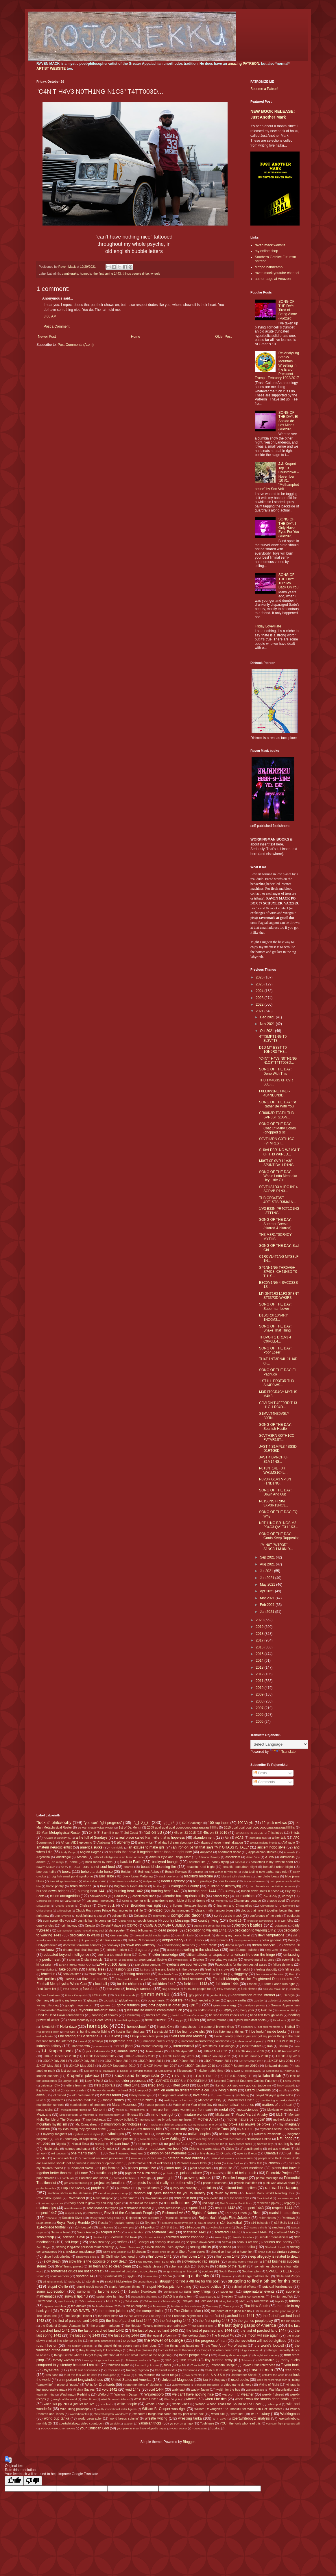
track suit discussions (85, 2370)
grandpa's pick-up (254, 2005)
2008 (260, 1701)
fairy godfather (45, 1969)
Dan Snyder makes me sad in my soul (80, 1930)
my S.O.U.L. (245, 2129)
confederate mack (227, 1916)
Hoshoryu (247, 2026)
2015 (260, 1654)
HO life (295, 2020)
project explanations (109, 2183)
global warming (129, 2000)
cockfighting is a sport (91, 1915)
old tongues (58, 2153)
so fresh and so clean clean (109, 2266)
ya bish (114, 2423)
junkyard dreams (277, 2065)
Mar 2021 (268, 1598)
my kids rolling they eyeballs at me (82, 2129)
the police (128, 2341)
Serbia (226, 2242)
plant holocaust (200, 2168)
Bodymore (149, 1881)
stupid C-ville (58, 2287)
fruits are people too (198, 1988)
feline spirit (292, 1969)
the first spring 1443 (107, 273)
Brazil (104, 1886)
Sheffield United (275, 2247)
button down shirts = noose (260, 1891)
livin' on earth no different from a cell (182, 2090)
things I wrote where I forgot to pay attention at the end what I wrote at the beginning (112, 2355)
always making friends (263, 1842)
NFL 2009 (284, 2139)
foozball (101, 1984)
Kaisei (124, 2070)
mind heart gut (162, 2114)
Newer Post (47, 337)
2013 (260, 1667)
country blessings (176, 1920)
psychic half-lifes (245, 2182)
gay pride (195, 1995)
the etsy (155, 2316)
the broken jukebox (113, 2311)
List (57, 2090)
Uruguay (220, 2379)
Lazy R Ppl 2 (94, 2080)
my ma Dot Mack (121, 2129)
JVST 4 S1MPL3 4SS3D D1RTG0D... (278, 1449)
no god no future (176, 2144)
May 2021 (268, 1584)
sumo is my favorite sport (98, 2291)
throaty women (63, 2360)
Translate (283, 1752)
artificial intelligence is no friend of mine (118, 1857)
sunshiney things (197, 2291)
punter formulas (46, 2188)
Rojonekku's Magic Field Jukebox (224, 2218)
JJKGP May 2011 (48, 2065)
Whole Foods (155, 2404)
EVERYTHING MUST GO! (75, 1964)
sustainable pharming (144, 2296)
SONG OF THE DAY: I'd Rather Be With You (277, 1104)
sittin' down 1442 (193, 2256)
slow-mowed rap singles (200, 2261)
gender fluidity (218, 1995)
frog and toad (171, 1988)
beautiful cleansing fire (158, 1867)
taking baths (226, 2301)
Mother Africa (207, 2119)
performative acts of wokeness (149, 2163)
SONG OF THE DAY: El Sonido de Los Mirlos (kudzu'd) (288, 421)
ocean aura (129, 2148)
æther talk (279, 1837)
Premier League (235, 2178)
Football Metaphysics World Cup (61, 1984)
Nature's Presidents (268, 2134)
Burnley (230, 1891)
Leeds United (291, 2080)
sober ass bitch (179, 2266)
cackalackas (98, 1896)
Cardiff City (270, 1896)
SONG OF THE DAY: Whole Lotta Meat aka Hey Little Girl (278, 1176)
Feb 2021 (268, 1605)
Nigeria (61, 2143)
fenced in (48, 1974)
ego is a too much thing (114, 1954)
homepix (86, 273)
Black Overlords (169, 1876)
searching (221, 2237)
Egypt (143, 1954)
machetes (58, 2100)
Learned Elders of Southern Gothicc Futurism (246, 2080)
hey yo (179, 2020)
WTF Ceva (219, 2418)
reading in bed (185, 2198)
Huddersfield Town (47, 2031)
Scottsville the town (123, 2237)
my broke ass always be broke (246, 2124)
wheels (155, 273)
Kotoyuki (290, 2070)
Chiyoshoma (44, 1910)
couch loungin (147, 1920)
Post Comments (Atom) (76, 345)
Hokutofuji (48, 2026)
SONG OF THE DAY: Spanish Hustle (275, 1427)
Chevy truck (106, 1905)
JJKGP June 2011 (150, 2060)
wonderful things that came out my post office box (169, 2414)
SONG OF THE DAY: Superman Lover (275, 1306)
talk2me (244, 2301)
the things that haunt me (182, 2345)
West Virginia (172, 2399)
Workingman (290, 2414)
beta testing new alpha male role (264, 1871)
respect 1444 (282, 2208)
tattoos (294, 2301)
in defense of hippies (248, 2041)
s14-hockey (106, 2227)
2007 (260, 1708)
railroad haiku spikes (240, 2188)
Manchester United (241, 2100)
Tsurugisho (109, 2374)
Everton (198, 1959)
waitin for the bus (228, 2389)
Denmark (205, 1935)
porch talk (68, 2178)
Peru (217, 2163)
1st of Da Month (130, 1827)
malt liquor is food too (179, 2100)
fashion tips (123, 1969)
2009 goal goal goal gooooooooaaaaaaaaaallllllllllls (182, 1827)
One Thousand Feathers (126, 2153)
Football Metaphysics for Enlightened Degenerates (252, 1979)
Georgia (289, 1995)
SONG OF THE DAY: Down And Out (275, 1492)
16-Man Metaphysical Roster (95, 1827)
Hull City (69, 2031)
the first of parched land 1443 (75, 2321)
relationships (46, 2208)
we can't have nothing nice (193, 2394)
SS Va (167, 2276)
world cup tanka (56, 2418)
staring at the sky (193, 2276)
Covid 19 (235, 1920)
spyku (132, 2276)
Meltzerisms (137, 2109)
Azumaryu (57, 1862)
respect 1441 (196, 2208)
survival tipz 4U (76, 2296)
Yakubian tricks (150, 2423)
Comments (264, 1782)
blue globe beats (267, 1876)
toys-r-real (52, 2370)
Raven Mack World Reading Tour (270, 2193)
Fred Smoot (70, 1988)
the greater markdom (105, 2325)
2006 (260, 1715)
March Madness (124, 2105)
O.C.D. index (105, 2148)
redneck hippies (268, 2203)
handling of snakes (104, 2015)
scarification (136, 2232)
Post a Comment (56, 326)
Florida (69, 1979)
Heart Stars (103, 2020)
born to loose (227, 1881)
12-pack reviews (274, 1823)
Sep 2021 (268, 1557)
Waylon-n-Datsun (127, 2394)
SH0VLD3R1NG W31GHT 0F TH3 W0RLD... (279, 1152)
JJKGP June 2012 (183, 2060)
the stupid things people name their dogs (127, 2345)
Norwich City (265, 2143)
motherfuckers (283, 2119)
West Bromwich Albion (115, 2399)
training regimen (137, 2370)
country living (208, 1920)
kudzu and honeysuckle (137, 2075)
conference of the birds (266, 1915)
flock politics (46, 1979)
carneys (287, 1896)
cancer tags (221, 1896)
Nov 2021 (268, 1024)
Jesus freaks (154, 2051)
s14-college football (51, 2227)
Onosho (225, 2153)
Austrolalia (287, 1857)
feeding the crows (217, 1969)
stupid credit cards (90, 2286)
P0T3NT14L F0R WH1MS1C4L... (273, 1470)
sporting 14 (84, 2276)
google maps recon (78, 2005)
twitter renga (169, 2374)
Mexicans (43, 2114)
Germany (42, 2000)
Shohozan (139, 2251)
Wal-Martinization (281, 2389)
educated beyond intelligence (66, 1955)
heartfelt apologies (128, 2020)
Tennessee (159, 2306)
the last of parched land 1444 (209, 2330)
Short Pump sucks (192, 2251)
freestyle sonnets (139, 1989)
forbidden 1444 (227, 1984)
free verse (114, 1988)
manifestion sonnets (50, 2104)
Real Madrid (264, 2198)
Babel (73, 1862)
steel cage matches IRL (253, 2276)
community (159, 1915)
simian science (288, 2252)
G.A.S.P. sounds (125, 1995)
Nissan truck (119, 2144)
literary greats (74, 2090)
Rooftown (288, 2217)
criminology (69, 1925)
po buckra (169, 2173)
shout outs (264, 2251)
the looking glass (194, 2335)
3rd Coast (131, 1832)
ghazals (92, 2000)
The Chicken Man (187, 2311)
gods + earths (236, 2000)
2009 (260, 1694)
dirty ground (218, 1940)
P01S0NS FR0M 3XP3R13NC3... (273, 1503)
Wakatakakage (255, 2389)
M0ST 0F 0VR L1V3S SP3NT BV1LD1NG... (278, 1163)
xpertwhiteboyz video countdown (81, 2423)
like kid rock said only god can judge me (243, 2085)
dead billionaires (141, 1930)
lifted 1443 (181, 2085)
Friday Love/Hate (268, 626)
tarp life (279, 2301)
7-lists (295, 1833)
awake (40, 1862)
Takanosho (169, 2301)
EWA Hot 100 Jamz (111, 1964)
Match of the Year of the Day (192, 2104)
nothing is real (289, 2144)
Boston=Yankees (254, 1881)
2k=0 (92, 1832)
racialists (209, 2188)
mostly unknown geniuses (174, 2119)
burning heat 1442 (129, 1891)
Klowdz (235, 2070)
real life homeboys (236, 2198)
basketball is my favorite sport (272, 1862)
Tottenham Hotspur (223, 2365)
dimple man (88, 1940)
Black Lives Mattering (138, 1876)
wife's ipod (274, 2404)
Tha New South (256, 2306)
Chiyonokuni (287, 1905)
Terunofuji (212, 2306)
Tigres (156, 2360)
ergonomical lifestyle (153, 1959)
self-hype (72, 2242)
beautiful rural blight (201, 1866)
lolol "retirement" (83, 2095)
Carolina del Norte (47, 1900)
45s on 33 (152, 1832)
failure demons (283, 1964)
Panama (136, 2158)
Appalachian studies (262, 1852)
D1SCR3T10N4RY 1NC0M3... (273, 1317)
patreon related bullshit (185, 2158)
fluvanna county (94, 1979)
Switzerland (44, 2301)
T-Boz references (89, 2301)
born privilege (202, 1881)
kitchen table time (211, 2070)
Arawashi (289, 1852)
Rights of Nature (204, 2213)
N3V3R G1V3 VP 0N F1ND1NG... (275, 1481)
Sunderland (170, 2291)
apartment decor (229, 1852)
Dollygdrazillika (46, 1945)
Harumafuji (132, 2015)
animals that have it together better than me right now (150, 1852)
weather (247, 2394)
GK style (109, 2000)
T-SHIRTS (113, 2301)
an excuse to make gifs (146, 1847)
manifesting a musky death (278, 2100)
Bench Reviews (176, 1871)
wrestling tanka (190, 2418)
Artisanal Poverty (209, 1857)
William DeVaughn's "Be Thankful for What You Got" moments (238, 2409)
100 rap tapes (218, 1823)
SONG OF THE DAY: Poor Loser (275, 1350)
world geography (89, 2418)
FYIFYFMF (99, 1995)
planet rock (173, 2168)
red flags (208, 2203)
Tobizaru (246, 2360)
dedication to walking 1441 (206, 1930)
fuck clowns (249, 1988)
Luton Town (222, 2095)
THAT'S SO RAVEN (75, 2311)
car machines (245, 1896)
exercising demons (148, 1964)
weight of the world (65, 2399)
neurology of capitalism (80, 2139)
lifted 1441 (131, 2085)
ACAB (239, 1837)
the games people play (255, 2321)
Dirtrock (198, 1940)
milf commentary (109, 2114)
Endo (72, 1959)
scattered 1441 (163, 2232)
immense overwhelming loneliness (205, 2041)
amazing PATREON (243, 64)
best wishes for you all (223, 1871)
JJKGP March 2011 (217, 2060)
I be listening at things (228, 2031)
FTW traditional (226, 1988)
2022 (260, 1004)
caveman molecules (101, 1900)
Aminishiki (117, 1847)
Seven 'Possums (129, 2247)
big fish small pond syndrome (72, 1876)
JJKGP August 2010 (249, 2051)
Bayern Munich (45, 1866)
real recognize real (51, 2203)
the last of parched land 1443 (155, 2330)
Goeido (258, 2000)
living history (227, 2090)
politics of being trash (240, 2173)
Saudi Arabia (86, 2232)
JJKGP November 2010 (119, 2065)
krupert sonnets (47, 2076)
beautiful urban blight (278, 1866)
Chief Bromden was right (141, 1905)
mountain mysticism (51, 2124)
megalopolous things (74, 2109)
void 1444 (156, 2389)
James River (127, 2051)
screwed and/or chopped (185, 2237)
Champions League (247, 1900)
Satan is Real (60, 2232)
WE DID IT (229, 2394)
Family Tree (95, 1969)
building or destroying (224, 1886)
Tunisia (125, 2374)
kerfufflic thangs (143, 2070)
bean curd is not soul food (94, 1867)
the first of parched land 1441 (231, 2316)
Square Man (150, 2276)
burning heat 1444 (202, 1891)
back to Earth (130, 1862)
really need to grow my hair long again (95, 2203)
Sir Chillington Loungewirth (120, 2256)
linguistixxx (43, 2090)
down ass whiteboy (140, 1945)
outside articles (63, 2158)
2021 (260, 1011)
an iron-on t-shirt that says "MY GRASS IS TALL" (211, 1847)
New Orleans (148, 2139)
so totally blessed (151, 2266)
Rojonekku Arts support (142, 2217)
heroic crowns (156, 2020)
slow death (52, 2261)
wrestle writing (156, 2418)
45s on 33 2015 (185, 1832)
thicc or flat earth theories (175, 2350)
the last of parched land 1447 (263, 2330)
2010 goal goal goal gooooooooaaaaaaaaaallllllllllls (259, 1827)
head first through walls (266, 2015)
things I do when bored (216, 2350)
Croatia (90, 1925)
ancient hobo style (271, 1847)
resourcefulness (169, 2208)
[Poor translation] (32, 2480)
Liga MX (203, 2085)
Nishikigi (100, 2143)
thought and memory (266, 2355)
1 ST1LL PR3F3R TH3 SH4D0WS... (276, 1383)
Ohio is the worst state (204, 2148)
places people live (142, 2168)
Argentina (43, 1857)
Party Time (154, 2158)
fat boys (145, 1969)
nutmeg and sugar (78, 2148)
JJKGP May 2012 (81, 2065)
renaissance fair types (102, 2208)
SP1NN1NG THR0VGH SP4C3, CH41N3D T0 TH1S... (278, 1272)
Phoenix (274, 2163)
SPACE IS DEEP (279, 2271)
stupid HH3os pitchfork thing (169, 2287)
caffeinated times (144, 1896)
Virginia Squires (84, 2389)
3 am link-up (110, 1832)
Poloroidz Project (279, 2173)
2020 (260, 1620)
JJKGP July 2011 (55, 2060)
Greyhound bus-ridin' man (96, 2010)
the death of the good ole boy (231, 2311)
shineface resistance (79, 2252)
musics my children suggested (168, 2124)
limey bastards (286, 2085)
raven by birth (226, 2193)
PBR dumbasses (221, 2158)
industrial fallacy (48, 2046)
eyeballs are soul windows (186, 1964)
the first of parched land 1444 (129, 2321)
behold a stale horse (97, 1872)
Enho (113, 1959)
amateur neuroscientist (54, 1847)
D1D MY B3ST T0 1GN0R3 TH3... (273, 1050)
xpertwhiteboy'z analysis (251, 2418)
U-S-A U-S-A (216, 2374)
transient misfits (166, 2370)
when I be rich (216, 2399)
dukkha (171, 1949)
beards (128, 1866)
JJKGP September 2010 (240, 2065)
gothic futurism (128, 2005)
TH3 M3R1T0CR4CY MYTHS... (275, 1237)
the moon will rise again (260, 2335)
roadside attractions (284, 2213)
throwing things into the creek (101, 2360)
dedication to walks (85, 1935)
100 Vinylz (245, 1823)
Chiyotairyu (64, 1910)
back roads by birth (98, 1862)
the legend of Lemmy (162, 2335)
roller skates (267, 2217)
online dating (206, 2153)
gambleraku (70, 273)
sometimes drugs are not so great (76, 2271)
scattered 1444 (256, 2232)
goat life (176, 2000)
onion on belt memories (168, 2153)
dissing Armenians (245, 1940)
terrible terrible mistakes (186, 2306)
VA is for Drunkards (100, 2385)
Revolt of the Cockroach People (129, 2213)
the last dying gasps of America (247, 2325)
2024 (260, 991)
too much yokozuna (147, 2365)
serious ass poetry (278, 2242)
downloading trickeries (179, 1945)
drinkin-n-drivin (116, 1949)
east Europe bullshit (243, 1949)
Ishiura (283, 2046)
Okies (230, 2148)
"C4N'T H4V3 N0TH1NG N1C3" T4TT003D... (278, 1061)
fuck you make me (274, 1988)
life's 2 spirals (104, 2085)
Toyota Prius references (258, 2365)
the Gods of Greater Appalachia (63, 2325)
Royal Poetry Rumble (73, 2223)
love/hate (200, 2095)
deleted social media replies (152, 1935)
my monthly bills (149, 2129)
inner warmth (81, 2046)
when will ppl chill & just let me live (69, 2404)
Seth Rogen (43, 2247)
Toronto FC (198, 2365)
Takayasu (187, 2301)
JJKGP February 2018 (178, 2056)
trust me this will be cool (80, 2374)
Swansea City (207, 2296)
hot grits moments (269, 2026)
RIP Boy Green (236, 2213)
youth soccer (179, 2428)
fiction (115, 1974)
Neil (56, 2139)
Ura (205, 2379)
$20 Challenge (192, 1823)
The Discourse (46, 2316)
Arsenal (82, 1857)
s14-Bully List (283, 2222)
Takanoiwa (150, 2301)
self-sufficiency (99, 2242)
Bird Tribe (106, 1876)
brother (157, 1886)
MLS (279, 2114)
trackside (114, 2370)
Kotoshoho (272, 2070)
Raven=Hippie (103, 2198)
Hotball (290, 2026)
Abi (227, 1837)
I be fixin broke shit (190, 2032)
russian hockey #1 (126, 2222)
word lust (237, 2414)
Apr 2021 (267, 1591)
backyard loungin (165, 1862)
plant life (225, 2168)
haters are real (156, 2015)
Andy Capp (68, 1852)
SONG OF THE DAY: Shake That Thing (275, 1328)
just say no (91, 2070)
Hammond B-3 (287, 2010)
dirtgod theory (173, 1940)
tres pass (51, 2374)
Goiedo (272, 2000)
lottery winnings (140, 2095)
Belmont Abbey (148, 1871)
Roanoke (51, 2217)
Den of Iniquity (184, 1935)
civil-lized (155, 1910)
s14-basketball (231, 2223)
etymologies (180, 1959)
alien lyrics (145, 1842)
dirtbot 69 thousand (141, 1940)
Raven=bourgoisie (49, 2198)
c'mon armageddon (65, 1896)
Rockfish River (72, 2217)
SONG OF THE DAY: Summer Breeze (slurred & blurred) (275, 1224)
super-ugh (227, 2291)
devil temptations (271, 1935)
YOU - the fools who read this (240, 2423)
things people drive (136, 273)
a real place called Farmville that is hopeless (150, 1837)
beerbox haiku (46, 1871)
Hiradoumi (279, 2020)
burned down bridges (52, 1891)
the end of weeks (134, 2316)
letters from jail (76, 2085)
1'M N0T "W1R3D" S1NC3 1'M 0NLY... (276, 1547)
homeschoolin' (138, 2027)
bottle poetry (55, 1886)
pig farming (110, 2168)
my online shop (266, 251)
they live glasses (140, 2350)
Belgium (126, 1871)
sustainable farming (109, 2296)
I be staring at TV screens (78, 2036)
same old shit (258, 2227)
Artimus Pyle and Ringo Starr (170, 1857)
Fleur (292, 1974)
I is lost (114, 2036)
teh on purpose (136, 2306)
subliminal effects (244, 2286)
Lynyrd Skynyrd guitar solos (274, 2095)
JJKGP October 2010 (200, 2065)
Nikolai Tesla (80, 2143)
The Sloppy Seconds (79, 2345)
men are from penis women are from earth (182, 2109)
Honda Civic (165, 2026)
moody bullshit (124, 2119)
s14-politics (147, 2227)
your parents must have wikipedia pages (141, 2428)
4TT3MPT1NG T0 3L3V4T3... (273, 1039)
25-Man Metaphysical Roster (58, 1833)
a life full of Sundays (91, 1837)
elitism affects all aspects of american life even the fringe (231, 1955)
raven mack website (270, 245)
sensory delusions (167, 2242)
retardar (92, 2213)
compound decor (186, 1915)
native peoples (199, 2134)
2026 (260, 977)
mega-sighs (44, 2109)
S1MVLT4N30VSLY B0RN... (274, 1416)
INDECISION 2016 (280, 2041)
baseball (240, 1862)
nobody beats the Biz (211, 2143)
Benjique (198, 1871)
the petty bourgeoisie (103, 2340)
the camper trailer (150, 2311)
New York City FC (200, 2139)
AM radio (289, 1842)
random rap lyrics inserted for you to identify (169, 2193)
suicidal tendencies (277, 2287)
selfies (122, 2242)
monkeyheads (96, 2119)
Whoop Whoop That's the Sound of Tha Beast (228, 2404)
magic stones (113, 2100)
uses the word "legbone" (272, 2379)
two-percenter (193, 2374)
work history (260, 2414)
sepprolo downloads (200, 2242)
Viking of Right (269, 2384)
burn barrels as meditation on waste (272, 1886)
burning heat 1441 (92, 1891)
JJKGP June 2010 (117, 2060)
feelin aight (242, 1969)
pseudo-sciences (214, 2182)
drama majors (234, 1945)
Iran (270, 2046)
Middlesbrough (69, 2114)
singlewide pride (86, 2256)
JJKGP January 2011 (216, 2056)
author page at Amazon (273, 279)
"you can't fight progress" (103, 1823)
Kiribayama (165, 2070)
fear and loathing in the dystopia (177, 1969)
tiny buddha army (218, 2360)
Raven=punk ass (156, 2198)
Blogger (189, 2442)
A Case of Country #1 (57, 1837)
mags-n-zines (143, 2100)
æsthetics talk (258, 1837)
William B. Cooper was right (164, 2409)
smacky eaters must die (243, 2261)
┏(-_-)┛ (169, 1823)
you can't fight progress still (283, 2423)
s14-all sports (206, 2222)
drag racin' (209, 1945)
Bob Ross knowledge (124, 1881)
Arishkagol (63, 1857)
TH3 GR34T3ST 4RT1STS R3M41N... (277, 1200)
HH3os (193, 2020)
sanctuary (278, 2227)
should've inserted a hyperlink (231, 2251)
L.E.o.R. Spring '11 (238, 2076)
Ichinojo (97, 2041)
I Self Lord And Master (186, 2036)
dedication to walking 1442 (255, 1930)
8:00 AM (50, 316)
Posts (260, 1773)
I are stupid (160, 2031)
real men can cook (288, 2198)
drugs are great (147, 1950)
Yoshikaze (207, 2423)
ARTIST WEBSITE (51, 69)
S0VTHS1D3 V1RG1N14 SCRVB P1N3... (278, 1189)
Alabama (103, 1842)
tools (167, 2365)
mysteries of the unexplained (280, 2129)
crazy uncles (45, 1925)
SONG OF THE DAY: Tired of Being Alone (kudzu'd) (287, 310)
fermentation (97, 1974)
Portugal (145, 2178)
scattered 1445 (284, 2232)
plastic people (106, 2173)
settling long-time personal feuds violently (85, 2247)
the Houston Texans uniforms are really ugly (156, 2325)
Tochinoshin (266, 2360)
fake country (68, 1969)
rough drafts (43, 2222)
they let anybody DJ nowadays (100, 2350)
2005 (260, 1722)
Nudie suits (51, 2148)
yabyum (128, 2423)
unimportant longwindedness (81, 2380)
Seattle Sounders (243, 2237)
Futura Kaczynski (75, 1995)
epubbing (127, 1959)
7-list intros (275, 1832)
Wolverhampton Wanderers (111, 2414)
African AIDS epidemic (76, 1842)
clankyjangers (180, 1910)
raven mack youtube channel (277, 273)
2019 (260, 1627)
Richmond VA (172, 2213)
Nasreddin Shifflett (169, 2134)
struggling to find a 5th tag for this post (264, 2281)
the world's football (269, 2346)
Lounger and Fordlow (172, 2095)
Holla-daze (68, 2027)
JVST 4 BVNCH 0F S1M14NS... (274, 1459)
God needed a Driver (205, 2000)
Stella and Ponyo (288, 2276)
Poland (214, 2173)
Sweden (227, 2296)
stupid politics (210, 2287)
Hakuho (266, 2010)
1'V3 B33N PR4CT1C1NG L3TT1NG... (279, 1211)
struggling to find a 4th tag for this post (189, 2281)
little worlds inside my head (109, 2090)
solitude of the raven (230, 2266)
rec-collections (177, 2202)
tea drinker (78, 2306)
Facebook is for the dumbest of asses (241, 1964)
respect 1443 (253, 2208)
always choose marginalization (221, 1842)
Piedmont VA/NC (83, 2168)
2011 (260, 1681)
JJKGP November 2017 (160, 2065)
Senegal (143, 2242)
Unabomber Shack (244, 2374)
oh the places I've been (162, 2149)
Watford (103, 2394)
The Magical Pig (223, 2335)
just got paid (69, 2070)
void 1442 (109, 2389)
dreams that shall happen (81, 1949)
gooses (105, 2005)
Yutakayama (199, 2428)
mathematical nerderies (236, 2105)
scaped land (110, 2232)
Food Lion (167, 1979)
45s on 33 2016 (215, 1833)
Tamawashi (261, 2301)
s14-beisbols (260, 2222)
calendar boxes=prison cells (183, 1896)
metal (223, 2110)
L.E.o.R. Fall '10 (205, 2076)
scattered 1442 (194, 2232)
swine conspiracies (251, 2296)
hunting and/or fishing (95, 2031)
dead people (168, 1930)
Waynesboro (154, 2394)
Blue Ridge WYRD (94, 1881)
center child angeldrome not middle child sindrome (169, 1900)
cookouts (293, 1915)
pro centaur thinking (76, 2182)
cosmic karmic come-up (94, 1920)
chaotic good (276, 1900)
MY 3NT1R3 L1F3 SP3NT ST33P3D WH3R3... (279, 1296)
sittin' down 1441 (158, 2256)
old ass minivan (279, 2148)
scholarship (45, 2237)
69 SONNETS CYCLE (249, 1832)
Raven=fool (76, 2198)
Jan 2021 (267, 1612)
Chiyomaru (267, 1905)
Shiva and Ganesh (114, 2251)
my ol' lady (178, 2129)
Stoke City (74, 2281)
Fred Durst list (46, 1988)
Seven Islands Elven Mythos (164, 2247)
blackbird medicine (198, 1876)
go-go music (156, 2000)
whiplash (106, 2404)
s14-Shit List (169, 2227)
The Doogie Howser (78, 2316)
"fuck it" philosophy (53, 1822)
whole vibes (180, 2404)
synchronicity (66, 2301)
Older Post (223, 337)
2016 (260, 1647)
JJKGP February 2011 (139, 2056)
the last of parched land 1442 (101, 2330)
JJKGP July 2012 (85, 2060)
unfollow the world (273, 2374)
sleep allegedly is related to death (274, 2256)
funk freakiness (50, 1995)
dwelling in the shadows (200, 1950)
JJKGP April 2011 (215, 2051)
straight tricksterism (118, 2281)
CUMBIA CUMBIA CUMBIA (164, 1925)
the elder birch (108, 2316)
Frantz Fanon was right (279, 1984)
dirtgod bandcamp (269, 267)
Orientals (271, 2153)
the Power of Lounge (163, 2340)
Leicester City (50, 2085)
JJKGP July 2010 (288, 2056)
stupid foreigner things (125, 2286)
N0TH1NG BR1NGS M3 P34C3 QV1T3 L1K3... (278, 1525)
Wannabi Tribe (45, 2394)
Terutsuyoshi (231, 2306)
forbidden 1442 (164, 1984)
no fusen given (148, 2143)
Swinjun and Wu (281, 2296)
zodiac (216, 2428)
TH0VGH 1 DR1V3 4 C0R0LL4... (275, 1339)
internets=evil (183, 2046)
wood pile (218, 2414)
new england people (118, 2139)
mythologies (115, 2134)
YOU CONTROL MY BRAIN (57, 2428)
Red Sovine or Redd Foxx (236, 2203)
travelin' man (261, 2370)
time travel (188, 2360)
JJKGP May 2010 (280, 2060)
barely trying (220, 1862)
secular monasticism (273, 2237)
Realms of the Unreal (143, 2203)
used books (240, 2380)
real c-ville (211, 2198)
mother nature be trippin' (246, 2119)
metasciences (247, 2110)
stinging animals (53, 2281)
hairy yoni (247, 2010)
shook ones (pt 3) (163, 2251)
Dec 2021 (268, 1017)
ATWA (269, 1857)
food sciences (193, 1979)
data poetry (117, 1930)
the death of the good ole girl (277, 2311)
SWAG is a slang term (178, 2296)
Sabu (239, 2227)
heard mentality (78, 2020)
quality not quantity (183, 2188)
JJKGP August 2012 (285, 2051)
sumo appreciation (51, 2291)
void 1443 (133, 2389)
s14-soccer (192, 2227)
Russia (103, 2222)
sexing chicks (200, 2247)
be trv (64, 1866)
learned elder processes (127, 2081)
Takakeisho (132, 2301)
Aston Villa (253, 1857)
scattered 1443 (226, 2232)
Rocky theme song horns (105, 2217)
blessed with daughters (235, 1876)
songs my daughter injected (180, 2271)
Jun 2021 (267, 1578)
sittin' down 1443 (226, 2256)
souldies (207, 2271)
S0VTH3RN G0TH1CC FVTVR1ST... (276, 1141)
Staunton (226, 2276)
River (257, 2213)
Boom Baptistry (173, 1881)
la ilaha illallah (270, 2076)
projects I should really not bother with (163, 2183)
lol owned (59, 2095)
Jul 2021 (267, 1571)
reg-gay (289, 2203)
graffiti (195, 2005)
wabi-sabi (178, 2389)
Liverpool (141, 2090)
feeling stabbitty (266, 1969)
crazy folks (285, 1920)
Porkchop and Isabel (93, 2178)
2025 (260, 984)
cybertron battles (247, 1925)
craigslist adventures (260, 1920)
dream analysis (263, 1945)
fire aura (221, 1974)
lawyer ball (70, 2080)
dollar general (270, 1940)
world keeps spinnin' (124, 2418)
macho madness (85, 2100)
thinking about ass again (233, 2355)
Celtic (125, 1900)
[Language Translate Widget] (279, 1744)
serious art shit (247, 2242)
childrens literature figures (188, 1905)
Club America (63, 1915)
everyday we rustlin (223, 1959)
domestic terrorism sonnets (82, 1945)
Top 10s (181, 2365)
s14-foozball (83, 2227)
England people (92, 1959)
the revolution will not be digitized (260, 2341)
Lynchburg (242, 2095)
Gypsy (227, 2010)
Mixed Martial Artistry (251, 2114)
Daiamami (281, 1925)
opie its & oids (247, 2153)
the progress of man (210, 2341)
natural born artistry (232, 2134)
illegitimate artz (120, 2041)
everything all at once (259, 1959)
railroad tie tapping (282, 2187)
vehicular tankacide (207, 2384)
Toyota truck (290, 2365)
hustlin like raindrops (130, 2031)
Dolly (291, 1940)
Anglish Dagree (90, 1852)
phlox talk (255, 2163)
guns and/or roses (202, 2010)
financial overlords (195, 1974)
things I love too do (251, 2350)
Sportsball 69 (113, 2276)
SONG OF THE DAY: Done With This (275, 1071)
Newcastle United (259, 2139)
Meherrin (99, 2110)
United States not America (131, 2380)
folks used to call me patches (135, 1979)
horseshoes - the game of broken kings (207, 2026)
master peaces (155, 2104)
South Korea (227, 2271)
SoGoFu (203, 2266)
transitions (190, 2370)
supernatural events (258, 2291)
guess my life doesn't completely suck (153, 2010)
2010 (260, 1688)
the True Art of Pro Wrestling (226, 2345)
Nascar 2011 (141, 2134)
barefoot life (197, 1862)
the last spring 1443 (84, 2335)
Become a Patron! (264, 89)
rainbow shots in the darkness (70, 2193)
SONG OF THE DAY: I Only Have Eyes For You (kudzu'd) (288, 527)
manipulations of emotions (88, 2104)
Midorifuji (88, 2114)
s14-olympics (126, 2227)
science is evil (74, 2237)
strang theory (146, 2281)
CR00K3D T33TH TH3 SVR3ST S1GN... (276, 1115)
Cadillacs (120, 1896)
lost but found (110, 2095)
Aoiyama (206, 1852)
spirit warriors (59, 2276)
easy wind (271, 1949)
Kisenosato (185, 2070)
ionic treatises (252, 2046)
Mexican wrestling (280, 2109)
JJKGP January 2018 (253, 2056)
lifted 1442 (156, 2085)
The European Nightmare (183, 2316)
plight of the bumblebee (141, 2173)
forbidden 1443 (195, 1984)
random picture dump (114, 2193)
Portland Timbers (124, 2178)
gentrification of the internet (253, 1995)
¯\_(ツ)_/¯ (141, 1822)
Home (135, 337)
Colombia (140, 1915)
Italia (297, 2046)
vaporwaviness (181, 2384)
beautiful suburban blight (239, 1866)
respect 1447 (46, 2213)
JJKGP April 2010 (183, 2051)
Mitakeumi (222, 2114)
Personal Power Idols (192, 2163)
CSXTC (132, 1925)
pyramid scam (149, 2188)
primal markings (267, 2178)
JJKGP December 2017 (100, 2056)
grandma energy (225, 2005)
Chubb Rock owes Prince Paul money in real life (109, 1910)
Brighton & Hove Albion (130, 1886)
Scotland (98, 2237)
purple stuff (99, 2188)
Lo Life (283, 2090)
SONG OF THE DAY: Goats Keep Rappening (279, 1536)
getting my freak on (68, 2000)
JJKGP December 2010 (59, 2056)
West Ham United (146, 2399)
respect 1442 (225, 2208)
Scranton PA (152, 2237)
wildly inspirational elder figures (116, 2409)
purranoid (123, 2188)
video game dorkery (237, 2384)
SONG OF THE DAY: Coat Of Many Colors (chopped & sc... (277, 1128)
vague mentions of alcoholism (143, 2384)
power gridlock (197, 2177)
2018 (260, 1634)
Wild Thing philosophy (75, 2409)
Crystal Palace (111, 1925)
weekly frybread (273, 2394)
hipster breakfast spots (250, 2020)
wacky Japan (200, 2389)
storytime (92, 2281)
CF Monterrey (219, 1900)
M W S (41, 2100)
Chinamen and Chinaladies (232, 1905)
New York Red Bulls (229, 2139)
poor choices (45, 2178)
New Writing (171, 2139)
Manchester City (209, 2100)
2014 (260, 1661)
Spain (40, 2276)
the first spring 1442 (175, 2321)
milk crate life (134, 2114)
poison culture (191, 2173)
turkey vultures (145, 2374)
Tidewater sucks (136, 2360)
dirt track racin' (110, 1940)
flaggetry (241, 1974)
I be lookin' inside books (268, 2032)
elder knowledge (165, 1955)
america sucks (91, 1847)
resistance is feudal (137, 2208)
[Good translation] (14, 2480)
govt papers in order (165, 2005)
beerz (66, 1872)
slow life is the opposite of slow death (98, 2261)
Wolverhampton (79, 2414)
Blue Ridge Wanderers (64, 1881)
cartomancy (72, 1900)
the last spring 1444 (123, 2335)
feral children (72, 1974)
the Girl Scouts (290, 2320)
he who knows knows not (226, 2015)
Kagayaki (109, 2070)
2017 (260, 1640)
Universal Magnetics (177, 2380)
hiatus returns (216, 2020)
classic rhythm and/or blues (214, 1910)
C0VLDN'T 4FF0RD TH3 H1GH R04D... (278, 1405)
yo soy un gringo (181, 2423)
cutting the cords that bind (210, 1925)
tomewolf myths (118, 2365)
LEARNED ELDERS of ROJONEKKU (180, 2080)
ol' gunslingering (251, 2148)
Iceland (82, 2041)
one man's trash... (85, 2153)
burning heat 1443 (165, 1891)
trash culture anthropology (223, 2370)
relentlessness (73, 2208)
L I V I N (178, 2076)
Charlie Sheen (65, 1905)
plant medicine (252, 2168)
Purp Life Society (73, 2188)
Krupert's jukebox (83, 2075)
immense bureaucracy (158, 2041)
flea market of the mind (270, 1974)
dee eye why (119, 1935)
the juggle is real (202, 2325)
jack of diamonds (98, 2051)
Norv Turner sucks (240, 2143)
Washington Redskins (75, 2394)
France (252, 1984)
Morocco (145, 2119)
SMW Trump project (69, 2266)
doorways (113, 1945)
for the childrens (129, 1984)
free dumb (90, 1989)
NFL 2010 (43, 2143)
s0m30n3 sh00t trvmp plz (177, 2222)
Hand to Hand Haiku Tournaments (60, 2015)
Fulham (295, 1988)
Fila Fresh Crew (168, 1974)
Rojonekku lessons (178, 2217)
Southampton (251, 2271)
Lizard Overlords (258, 2090)
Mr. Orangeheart (86, 2124)
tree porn (292, 2370)
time (168, 2360)
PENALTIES (245, 2158)
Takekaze (206, 2301)
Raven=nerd (128, 2198)
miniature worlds (194, 2114)
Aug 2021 (268, 1564)
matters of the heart (277, 2105)
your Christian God (94, 2428)
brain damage (80, 1886)
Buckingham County (183, 1886)
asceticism (233, 1857)
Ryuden (150, 2222)
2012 (260, 1674)
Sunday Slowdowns (142, 2291)
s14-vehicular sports (218, 2227)
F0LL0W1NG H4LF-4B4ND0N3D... (274, 1093)
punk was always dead (279, 2182)
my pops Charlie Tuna (212, 2129)
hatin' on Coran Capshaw (188, 2015)
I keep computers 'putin (146, 2036)
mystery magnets (55, 2134)
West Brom (89, 2399)
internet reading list (154, 2046)
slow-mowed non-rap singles (156, 2261)
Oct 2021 (267, 1031)
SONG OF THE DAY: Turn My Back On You (288, 581)
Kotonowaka (253, 2070)
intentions (102, 2046)
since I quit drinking (57, 2256)
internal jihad (123, 2046)
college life (119, 1915)
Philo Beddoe (235, 2163)
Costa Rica (125, 1920)
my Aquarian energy (205, 2124)
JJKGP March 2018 (251, 2060)
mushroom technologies (122, 2124)
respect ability (73, 2213)
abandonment (203, 1837)
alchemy (123, 1842)
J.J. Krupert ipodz (57, 2051)
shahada (225, 2247)
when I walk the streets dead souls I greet (267, 2399)
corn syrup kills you (56, 1920)
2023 (260, 998)
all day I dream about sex (175, 1842)
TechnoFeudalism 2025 (106, 2306)
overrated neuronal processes (102, 2158)
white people (127, 2404)
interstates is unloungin (218, 2046)
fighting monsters (137, 1974)
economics (291, 1950)
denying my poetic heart (233, 1935)
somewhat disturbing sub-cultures (134, 2271)
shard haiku (246, 2247)
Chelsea (85, 1905)
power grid (165, 2178)
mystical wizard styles (86, 2134)
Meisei (120, 2109)
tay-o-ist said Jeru (55, 2306)
